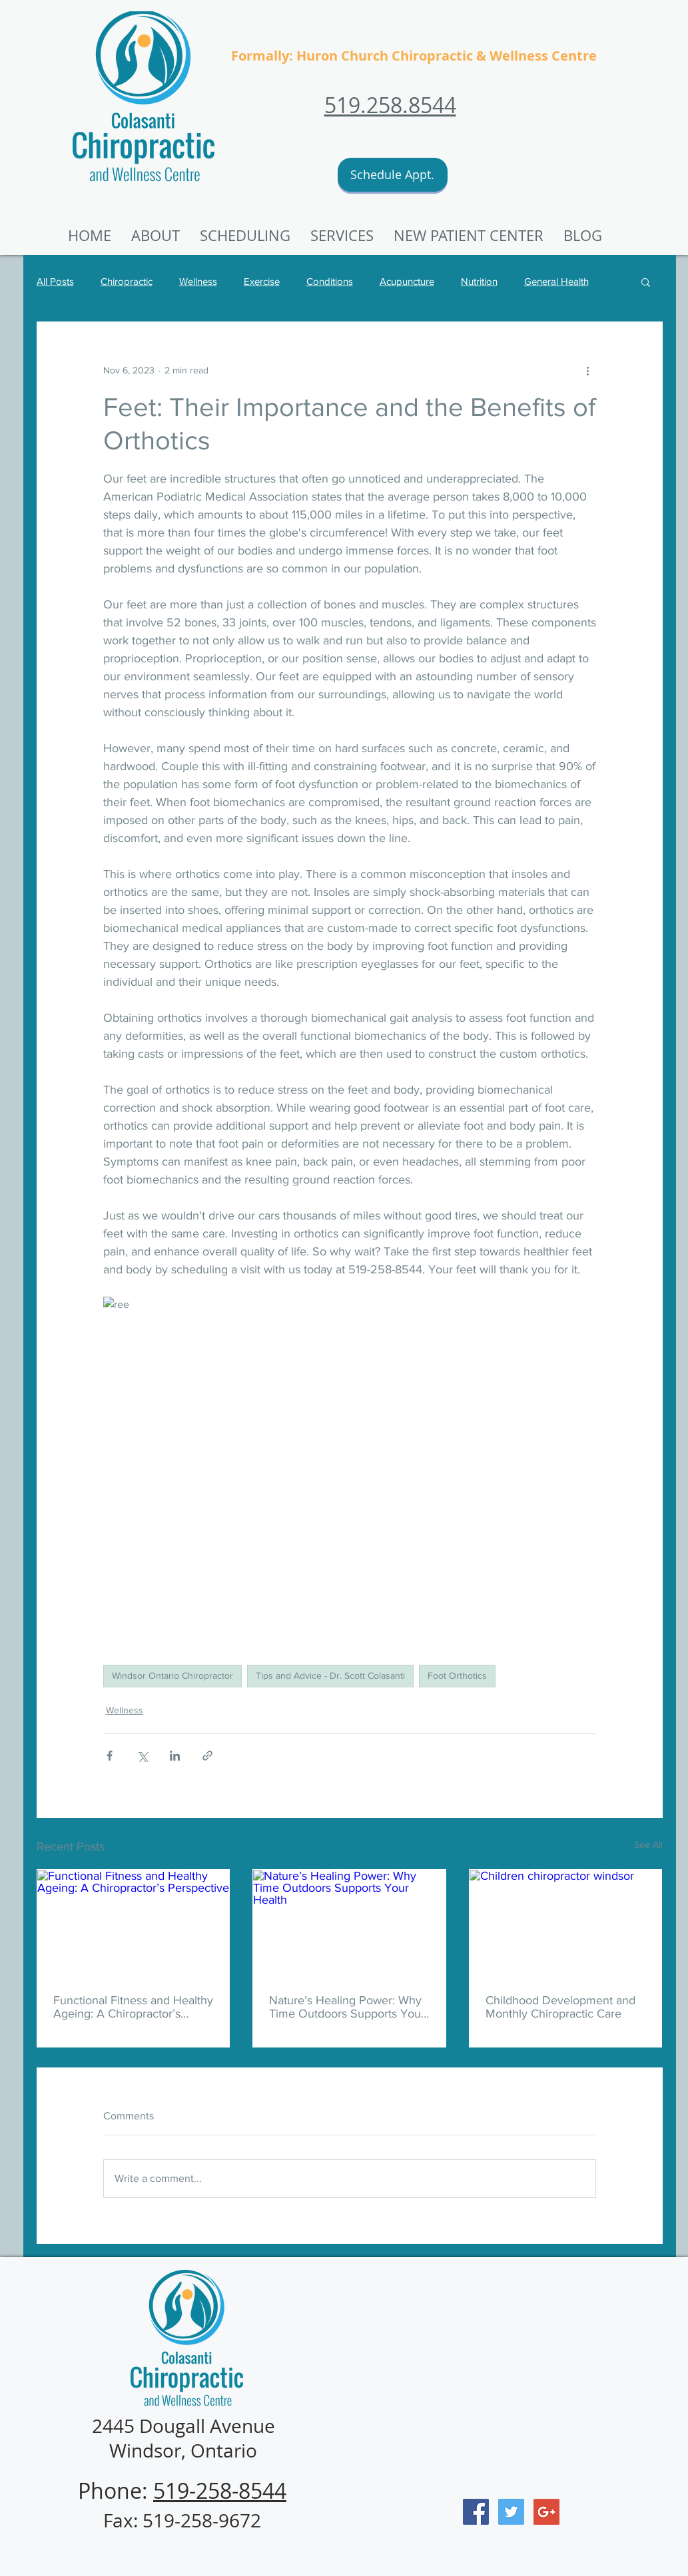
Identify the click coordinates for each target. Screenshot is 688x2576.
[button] (468, 236)
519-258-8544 (219, 2490)
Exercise (262, 281)
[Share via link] (207, 1755)
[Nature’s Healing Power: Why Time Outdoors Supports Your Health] (349, 1924)
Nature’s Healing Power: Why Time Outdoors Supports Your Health (347, 2007)
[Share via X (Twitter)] (142, 1755)
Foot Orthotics (457, 1675)
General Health (556, 281)
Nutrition (479, 281)
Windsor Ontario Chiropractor (172, 1675)
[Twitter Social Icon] (511, 2512)
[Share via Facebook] (109, 1755)
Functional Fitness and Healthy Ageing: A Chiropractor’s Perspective (133, 2007)
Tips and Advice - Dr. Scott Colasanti (330, 1675)
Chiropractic (127, 281)
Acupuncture (407, 281)
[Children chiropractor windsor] (566, 1924)
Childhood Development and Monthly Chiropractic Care (560, 2007)
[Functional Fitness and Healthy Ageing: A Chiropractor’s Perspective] (133, 1924)
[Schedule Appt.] (393, 175)
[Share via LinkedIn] (175, 1755)
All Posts (55, 281)
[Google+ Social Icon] (546, 2512)
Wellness (198, 281)
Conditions (329, 281)
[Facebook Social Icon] (476, 2512)
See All (648, 1844)
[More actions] (588, 370)
